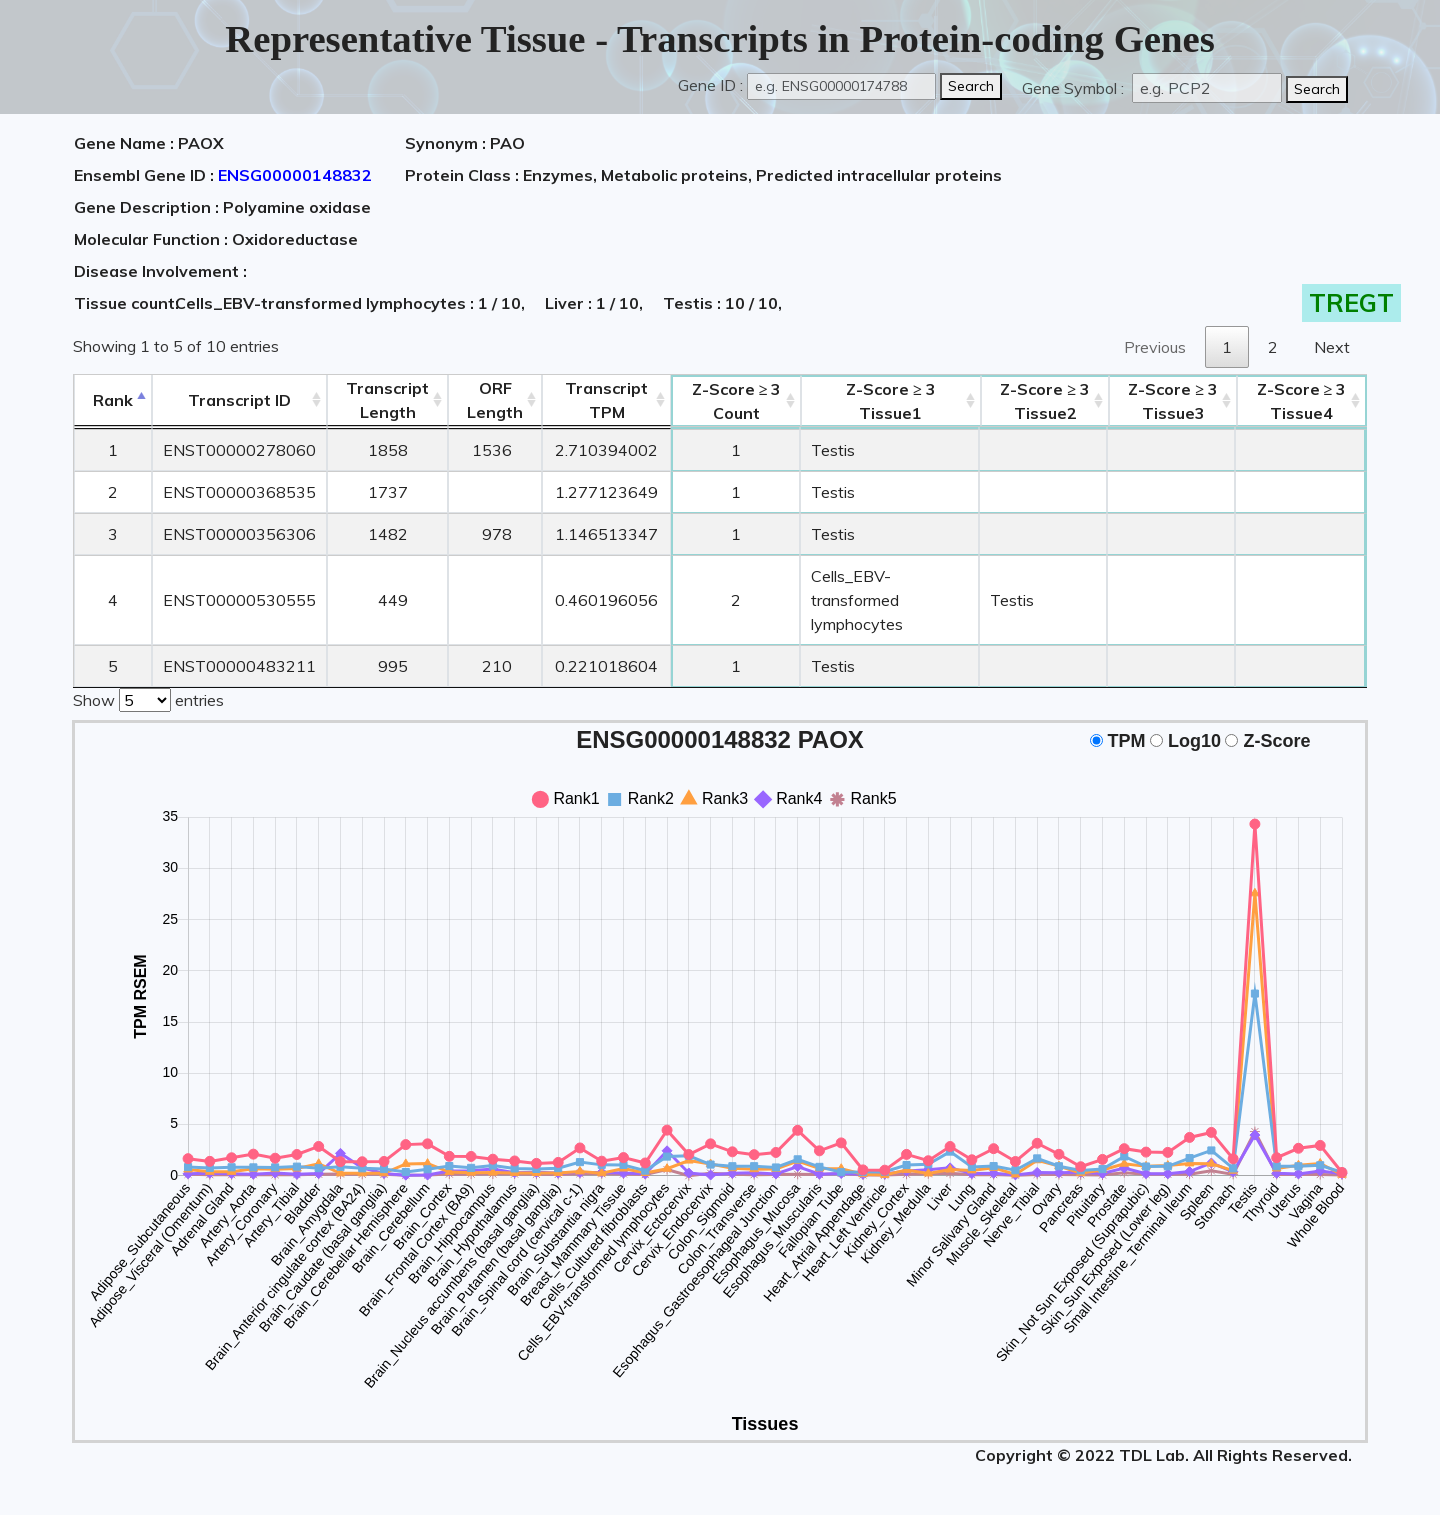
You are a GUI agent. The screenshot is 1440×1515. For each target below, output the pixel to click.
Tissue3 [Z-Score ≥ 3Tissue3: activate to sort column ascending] (1173, 401)
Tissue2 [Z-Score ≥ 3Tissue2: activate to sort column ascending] (1045, 401)
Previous (1155, 347)
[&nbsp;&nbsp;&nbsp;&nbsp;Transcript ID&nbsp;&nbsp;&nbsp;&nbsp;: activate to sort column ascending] (239, 400)
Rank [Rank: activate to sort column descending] (113, 400)
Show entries (148, 698)
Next (1332, 347)
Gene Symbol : (1075, 88)
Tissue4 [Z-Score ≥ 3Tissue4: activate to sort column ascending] (1302, 401)
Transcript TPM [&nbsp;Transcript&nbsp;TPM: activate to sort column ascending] (606, 400)
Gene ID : (710, 85)
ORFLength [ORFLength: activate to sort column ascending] (495, 400)
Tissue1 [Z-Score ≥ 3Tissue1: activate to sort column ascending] (891, 401)
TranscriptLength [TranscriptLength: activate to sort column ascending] (387, 400)
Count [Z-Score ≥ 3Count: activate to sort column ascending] (737, 401)
